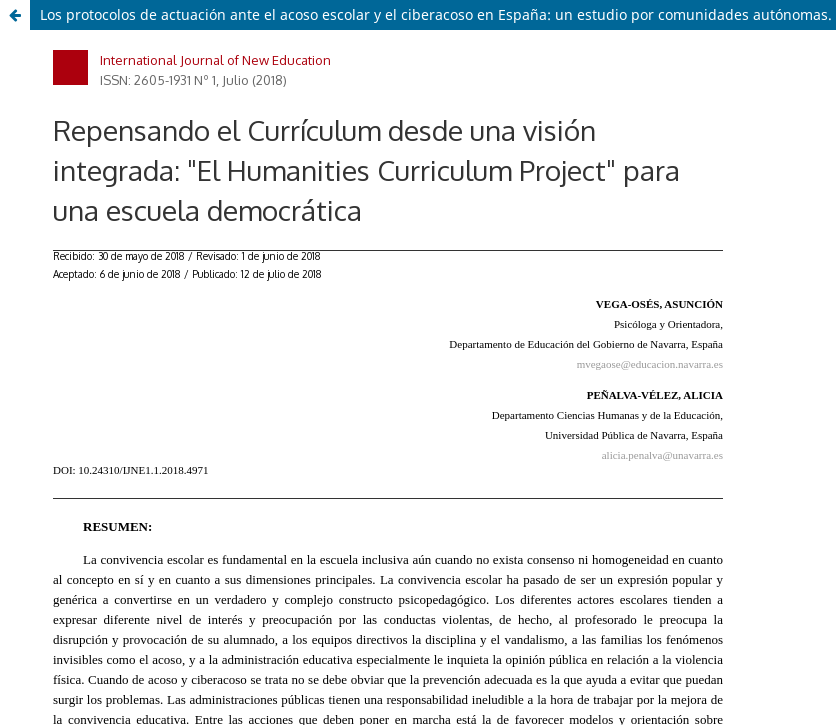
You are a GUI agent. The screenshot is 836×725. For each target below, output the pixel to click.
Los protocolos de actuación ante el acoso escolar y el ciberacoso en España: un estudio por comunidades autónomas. (436, 14)
